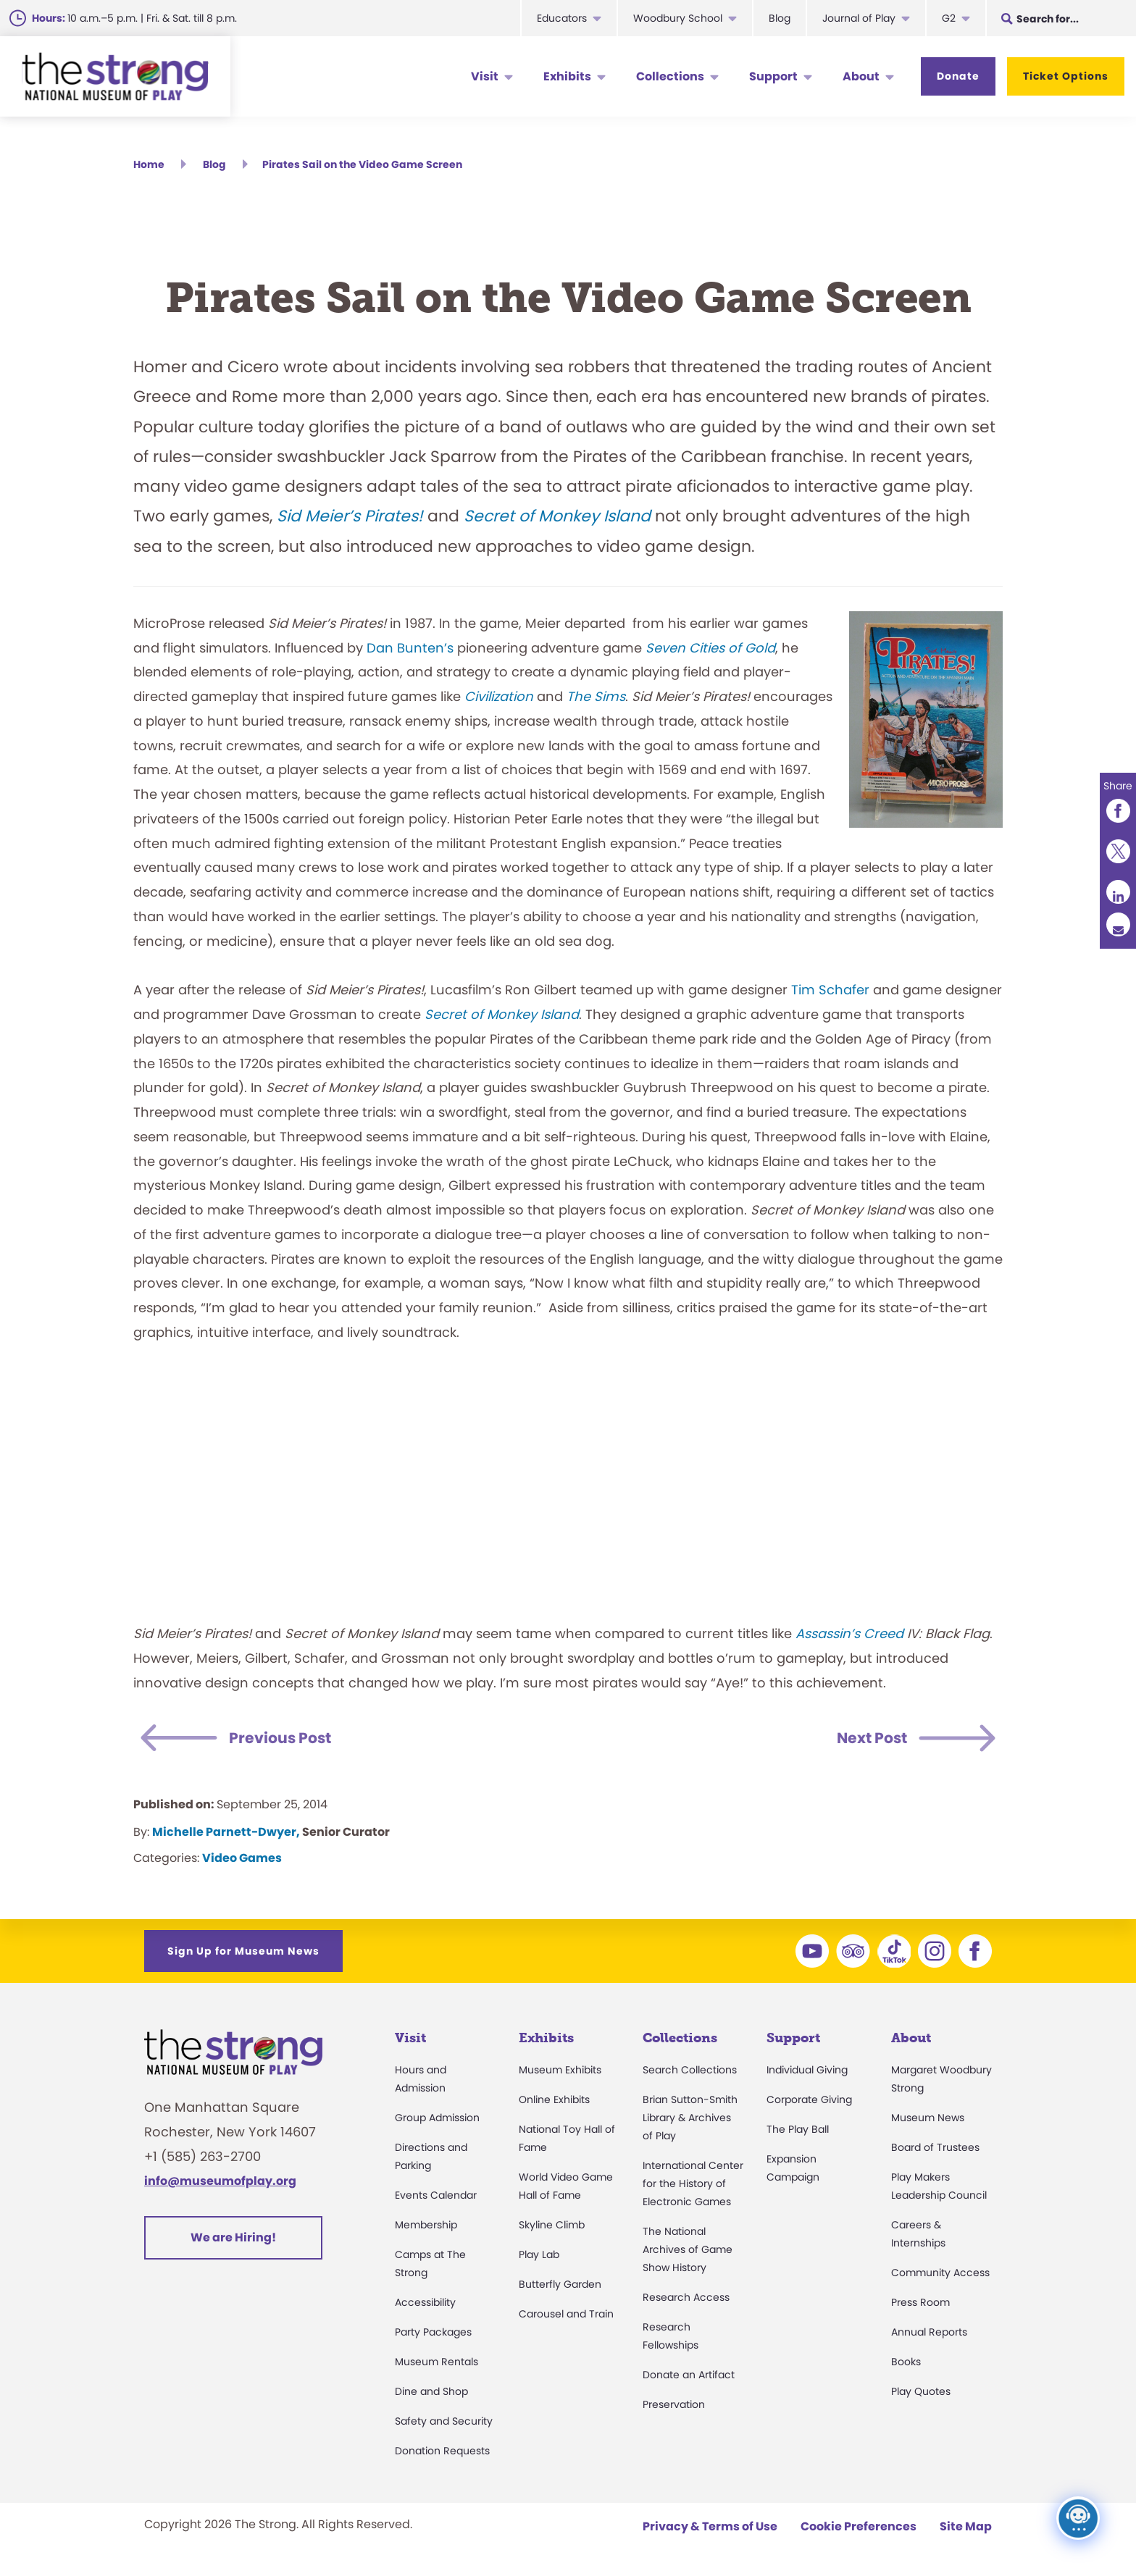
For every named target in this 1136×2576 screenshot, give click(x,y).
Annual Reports (929, 2334)
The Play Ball (798, 2131)
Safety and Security (444, 2423)
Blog (779, 18)
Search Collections (690, 2072)
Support (773, 76)
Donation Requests (442, 2453)
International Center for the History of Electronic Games (693, 2185)
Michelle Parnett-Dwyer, (226, 1834)
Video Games (242, 1860)
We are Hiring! (233, 2239)
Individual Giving (807, 2072)
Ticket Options (1065, 76)
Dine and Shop (431, 2393)
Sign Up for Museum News (243, 1953)
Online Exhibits (554, 2101)
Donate (958, 76)
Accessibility (425, 2304)
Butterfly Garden (560, 2286)
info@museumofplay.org (220, 2183)
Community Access (940, 2274)
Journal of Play (858, 18)
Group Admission (437, 2120)
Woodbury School (677, 18)
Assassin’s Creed (849, 1636)
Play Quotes (921, 2393)
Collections (670, 76)
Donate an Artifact (689, 2377)
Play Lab (539, 2256)
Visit (484, 76)
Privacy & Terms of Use (710, 2528)
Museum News (927, 2120)
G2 (949, 18)
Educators (562, 18)
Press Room (920, 2304)
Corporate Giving (809, 2101)
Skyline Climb (552, 2227)
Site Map (966, 2528)
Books (906, 2364)
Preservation (674, 2406)
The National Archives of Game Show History (687, 2251)
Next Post (865, 1741)
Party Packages (433, 2334)
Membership (426, 2227)
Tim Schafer (830, 992)
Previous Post (288, 1741)
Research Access (686, 2299)
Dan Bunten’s (410, 650)
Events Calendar (436, 2197)
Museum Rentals (436, 2364)
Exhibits (567, 76)
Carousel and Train (566, 2316)
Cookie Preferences (858, 2528)
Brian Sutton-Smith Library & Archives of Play (690, 2119)
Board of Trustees (935, 2149)
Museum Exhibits (560, 2072)
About (861, 76)
